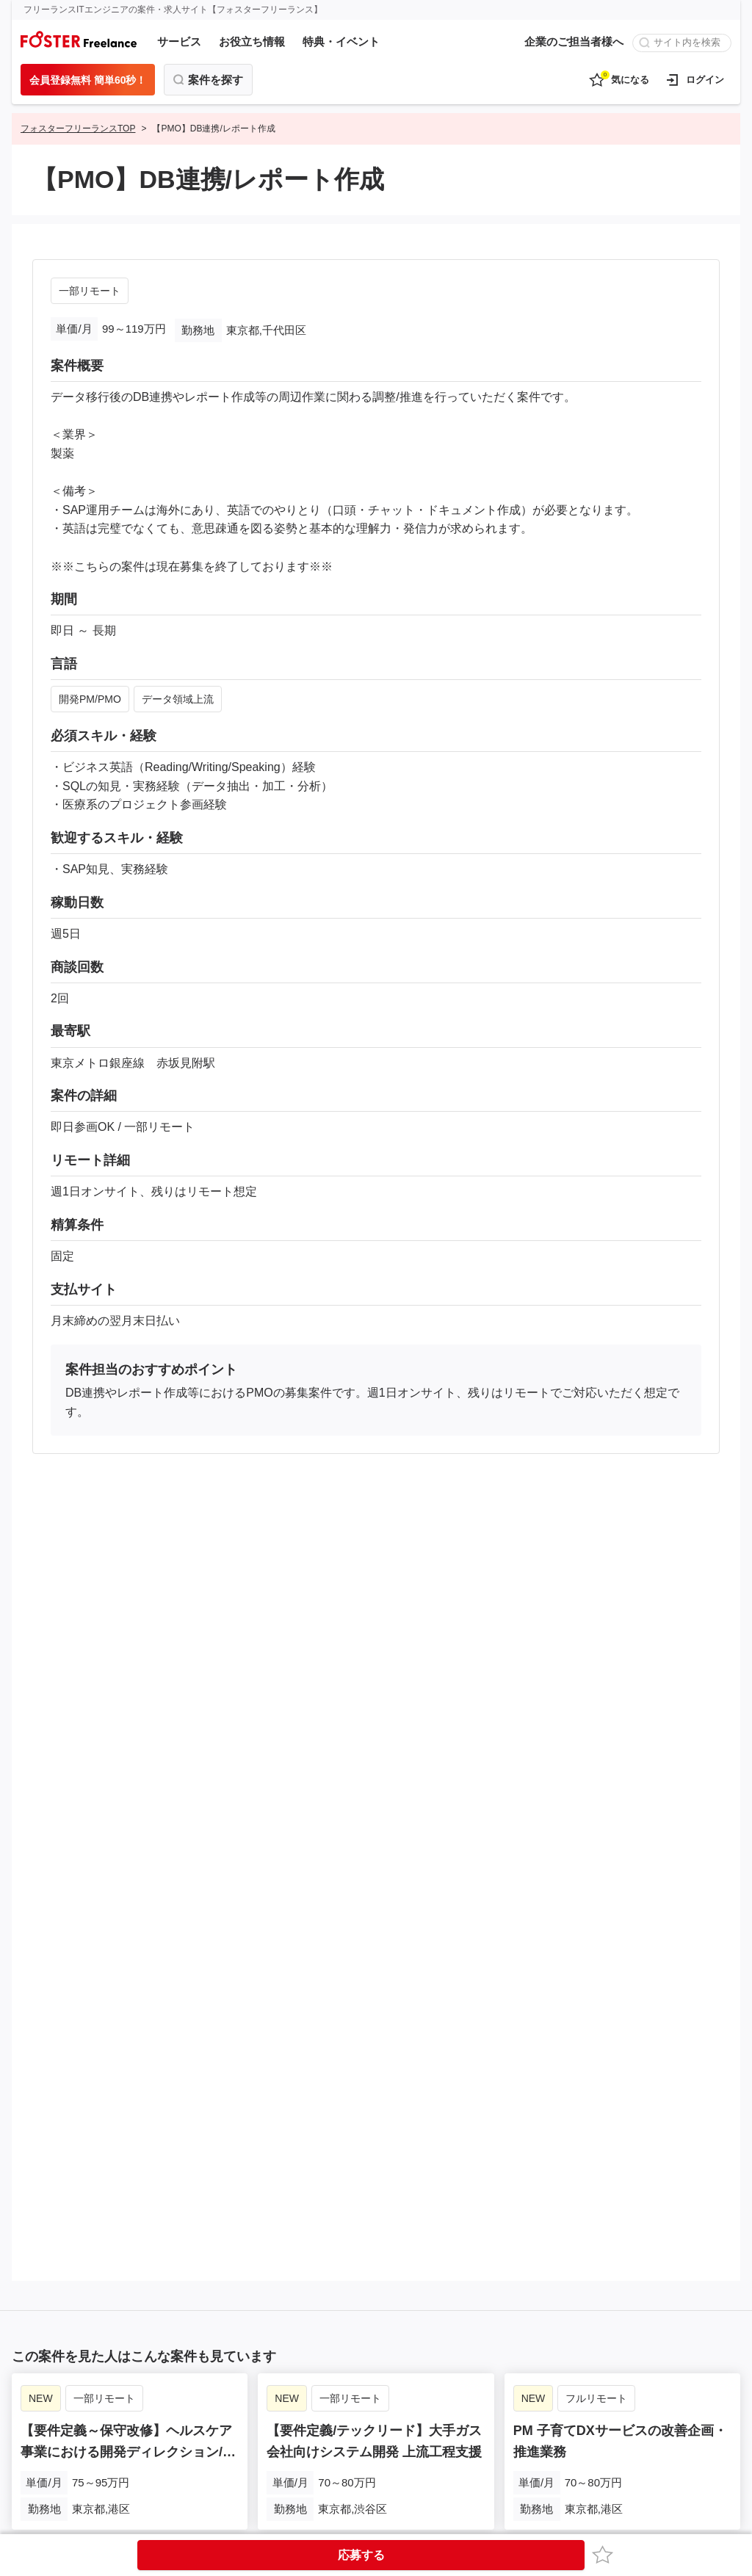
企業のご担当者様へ (573, 41)
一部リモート (89, 291)
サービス (179, 41)
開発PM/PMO (90, 699)
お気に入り (605, 2554)
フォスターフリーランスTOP (78, 128)
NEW (41, 2396)
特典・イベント (341, 41)
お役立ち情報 (252, 41)
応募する (361, 2555)
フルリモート (596, 2396)
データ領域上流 (178, 699)
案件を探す (215, 79)
